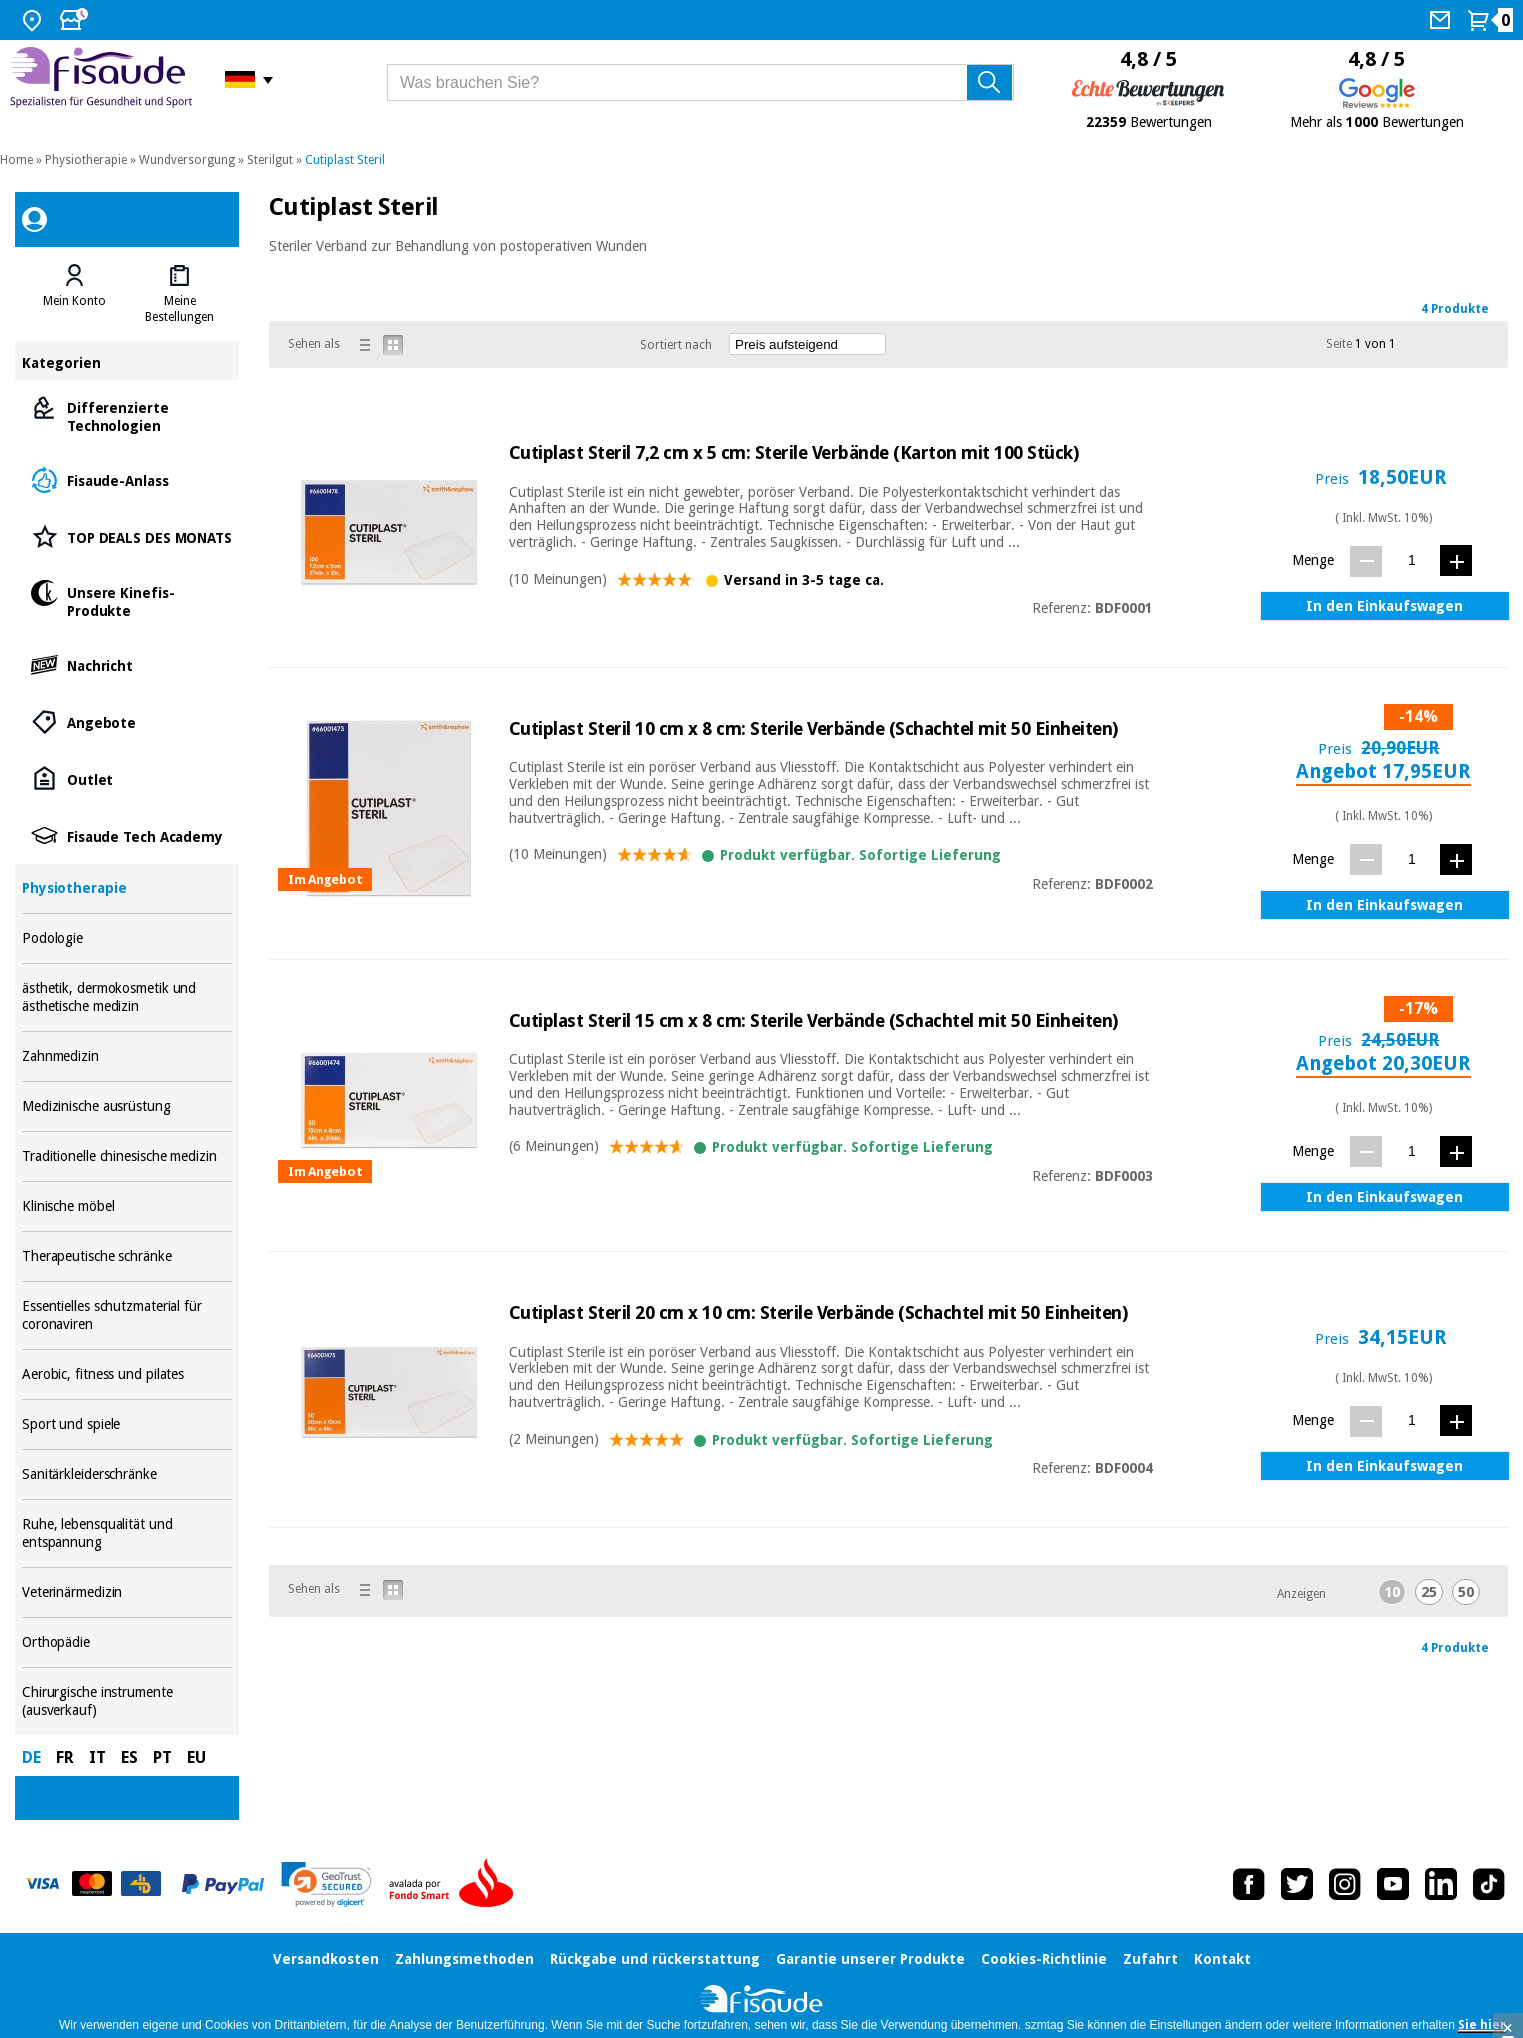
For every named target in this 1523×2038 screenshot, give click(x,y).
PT (162, 1757)
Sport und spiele (127, 1424)
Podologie (127, 938)
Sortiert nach (676, 345)
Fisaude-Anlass (127, 479)
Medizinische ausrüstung (127, 1106)
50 (1466, 1592)
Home (16, 160)
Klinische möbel (127, 1206)
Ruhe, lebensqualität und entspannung (127, 1533)
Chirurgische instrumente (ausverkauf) (127, 1701)
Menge (1313, 560)
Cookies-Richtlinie (1044, 1959)
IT (97, 1757)
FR (65, 1757)
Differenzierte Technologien (127, 415)
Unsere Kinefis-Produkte (127, 600)
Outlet (127, 778)
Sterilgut (270, 160)
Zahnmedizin (127, 1056)
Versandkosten (326, 1959)
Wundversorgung (187, 160)
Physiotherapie (86, 160)
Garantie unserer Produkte (870, 1959)
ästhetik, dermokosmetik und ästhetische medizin (127, 997)
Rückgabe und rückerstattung (655, 1959)
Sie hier (1482, 2025)
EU (196, 1757)
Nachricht (127, 664)
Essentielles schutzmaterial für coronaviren (127, 1315)
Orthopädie (127, 1642)
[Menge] (1411, 560)
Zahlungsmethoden (464, 1959)
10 (1392, 1592)
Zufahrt (1150, 1959)
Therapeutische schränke (127, 1256)
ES (129, 1757)
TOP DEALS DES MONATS (127, 536)
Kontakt (1222, 1959)
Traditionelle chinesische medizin (127, 1156)
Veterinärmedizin (127, 1592)
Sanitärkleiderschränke (127, 1474)
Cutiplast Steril (345, 160)
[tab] (74, 294)
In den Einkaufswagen (1384, 606)
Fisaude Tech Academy (127, 835)
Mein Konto (74, 301)
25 (1429, 1592)
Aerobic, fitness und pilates (127, 1374)
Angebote (127, 721)
